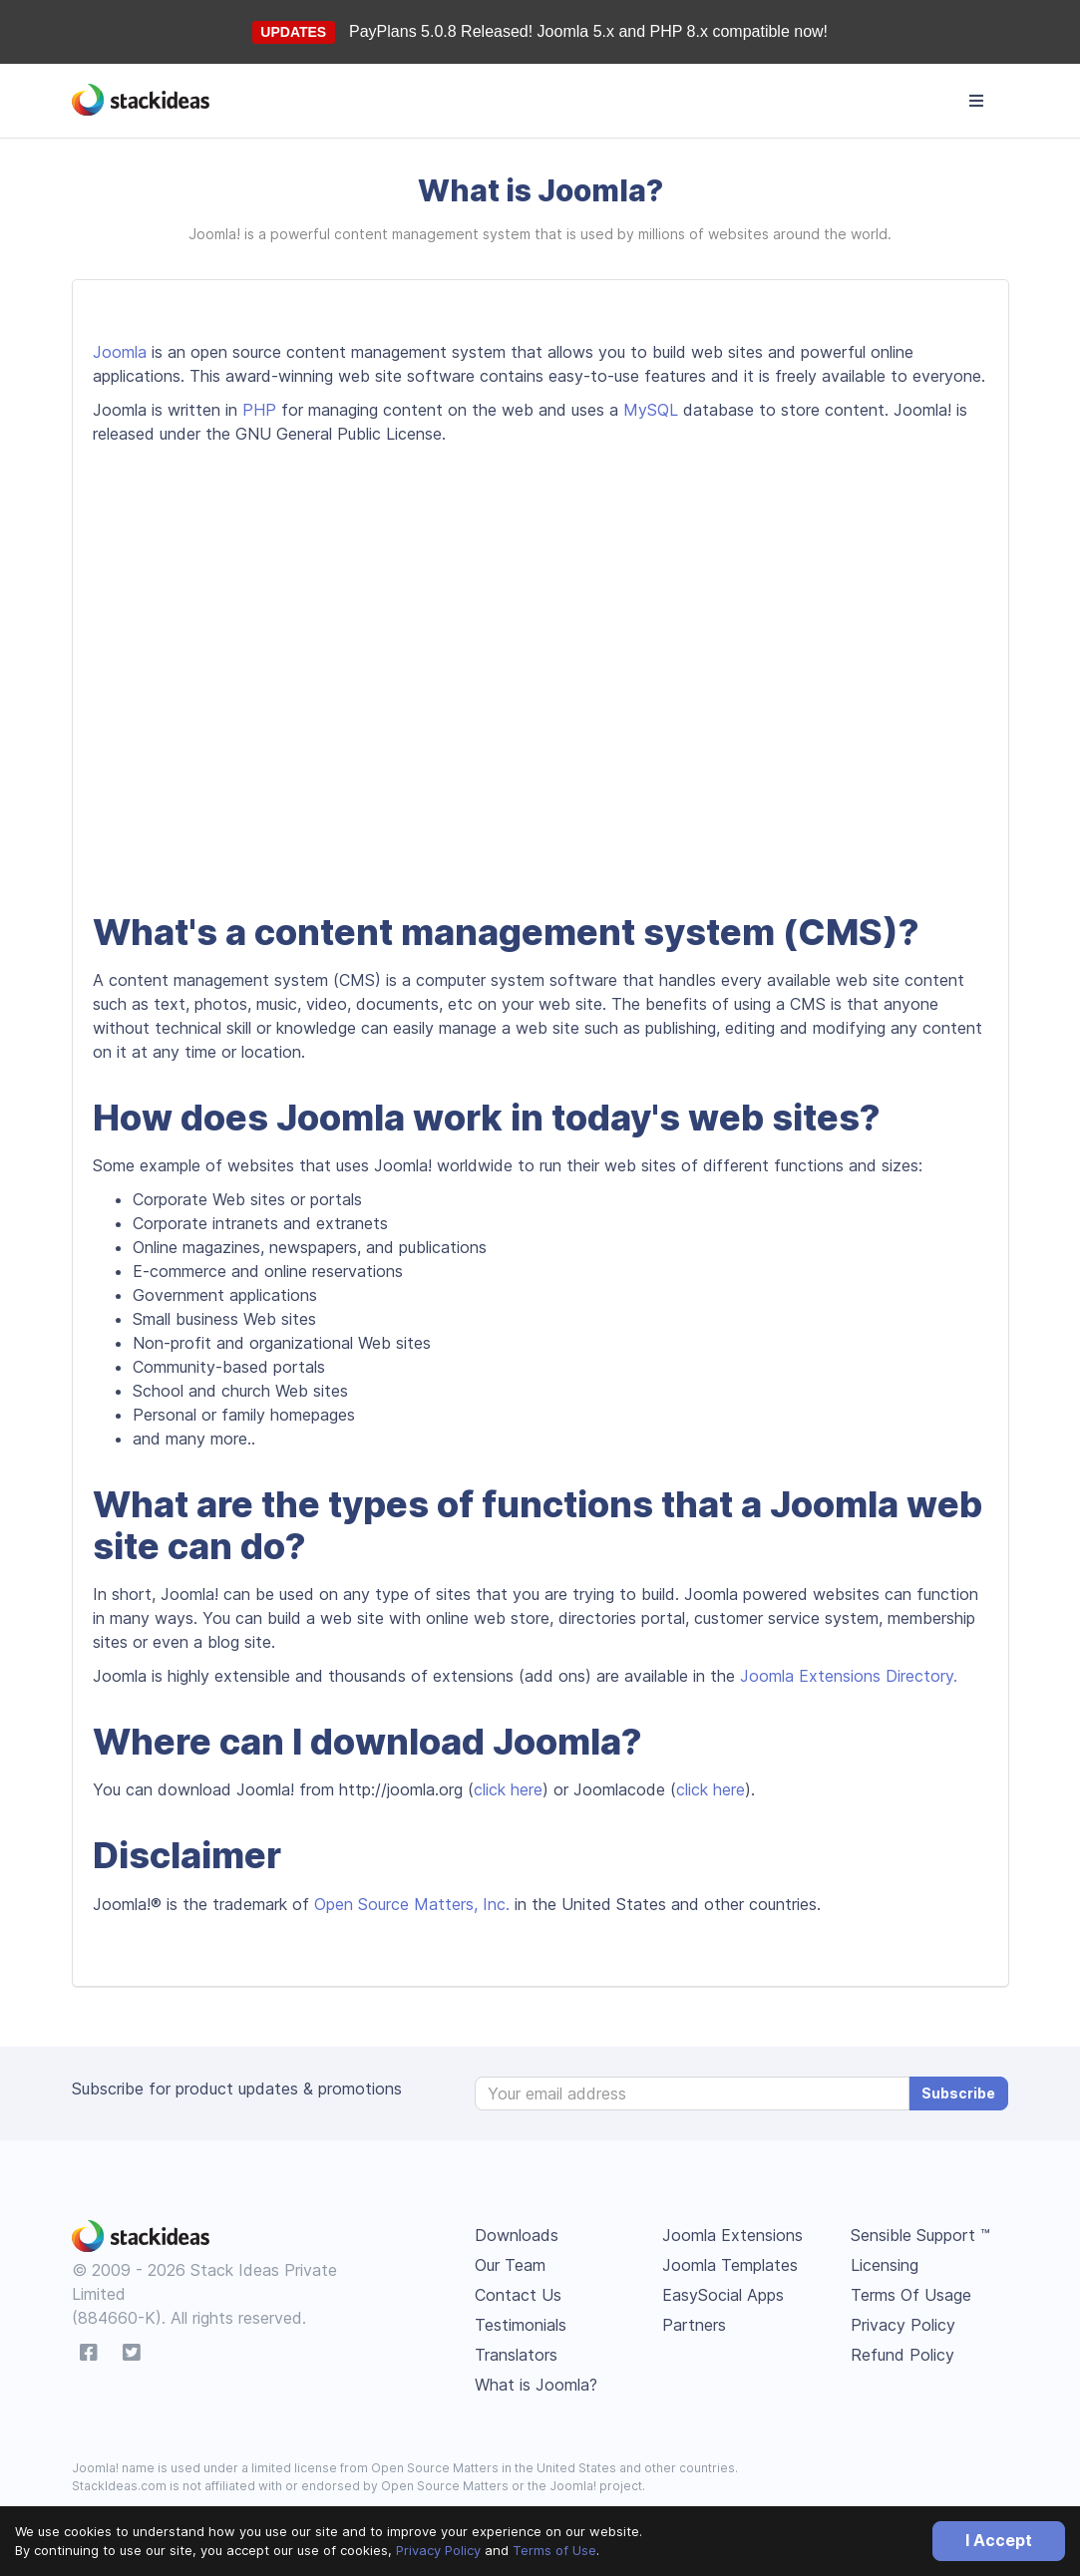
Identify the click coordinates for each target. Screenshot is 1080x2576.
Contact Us (518, 2295)
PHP (259, 410)
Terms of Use (554, 2550)
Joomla (120, 352)
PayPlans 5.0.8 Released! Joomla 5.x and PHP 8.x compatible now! (588, 31)
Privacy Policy (438, 2550)
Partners (694, 2325)
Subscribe (958, 2093)
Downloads (516, 2235)
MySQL (650, 410)
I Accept (998, 2540)
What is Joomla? (536, 2385)
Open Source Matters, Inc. (412, 1904)
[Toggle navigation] (976, 101)
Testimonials (520, 2325)
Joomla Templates (730, 2265)
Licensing (884, 2265)
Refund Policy (902, 2355)
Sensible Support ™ (920, 2235)
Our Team (510, 2265)
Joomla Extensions (732, 2235)
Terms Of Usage (911, 2295)
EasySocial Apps (723, 2295)
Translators (516, 2355)
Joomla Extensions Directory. (848, 1676)
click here (508, 1789)
